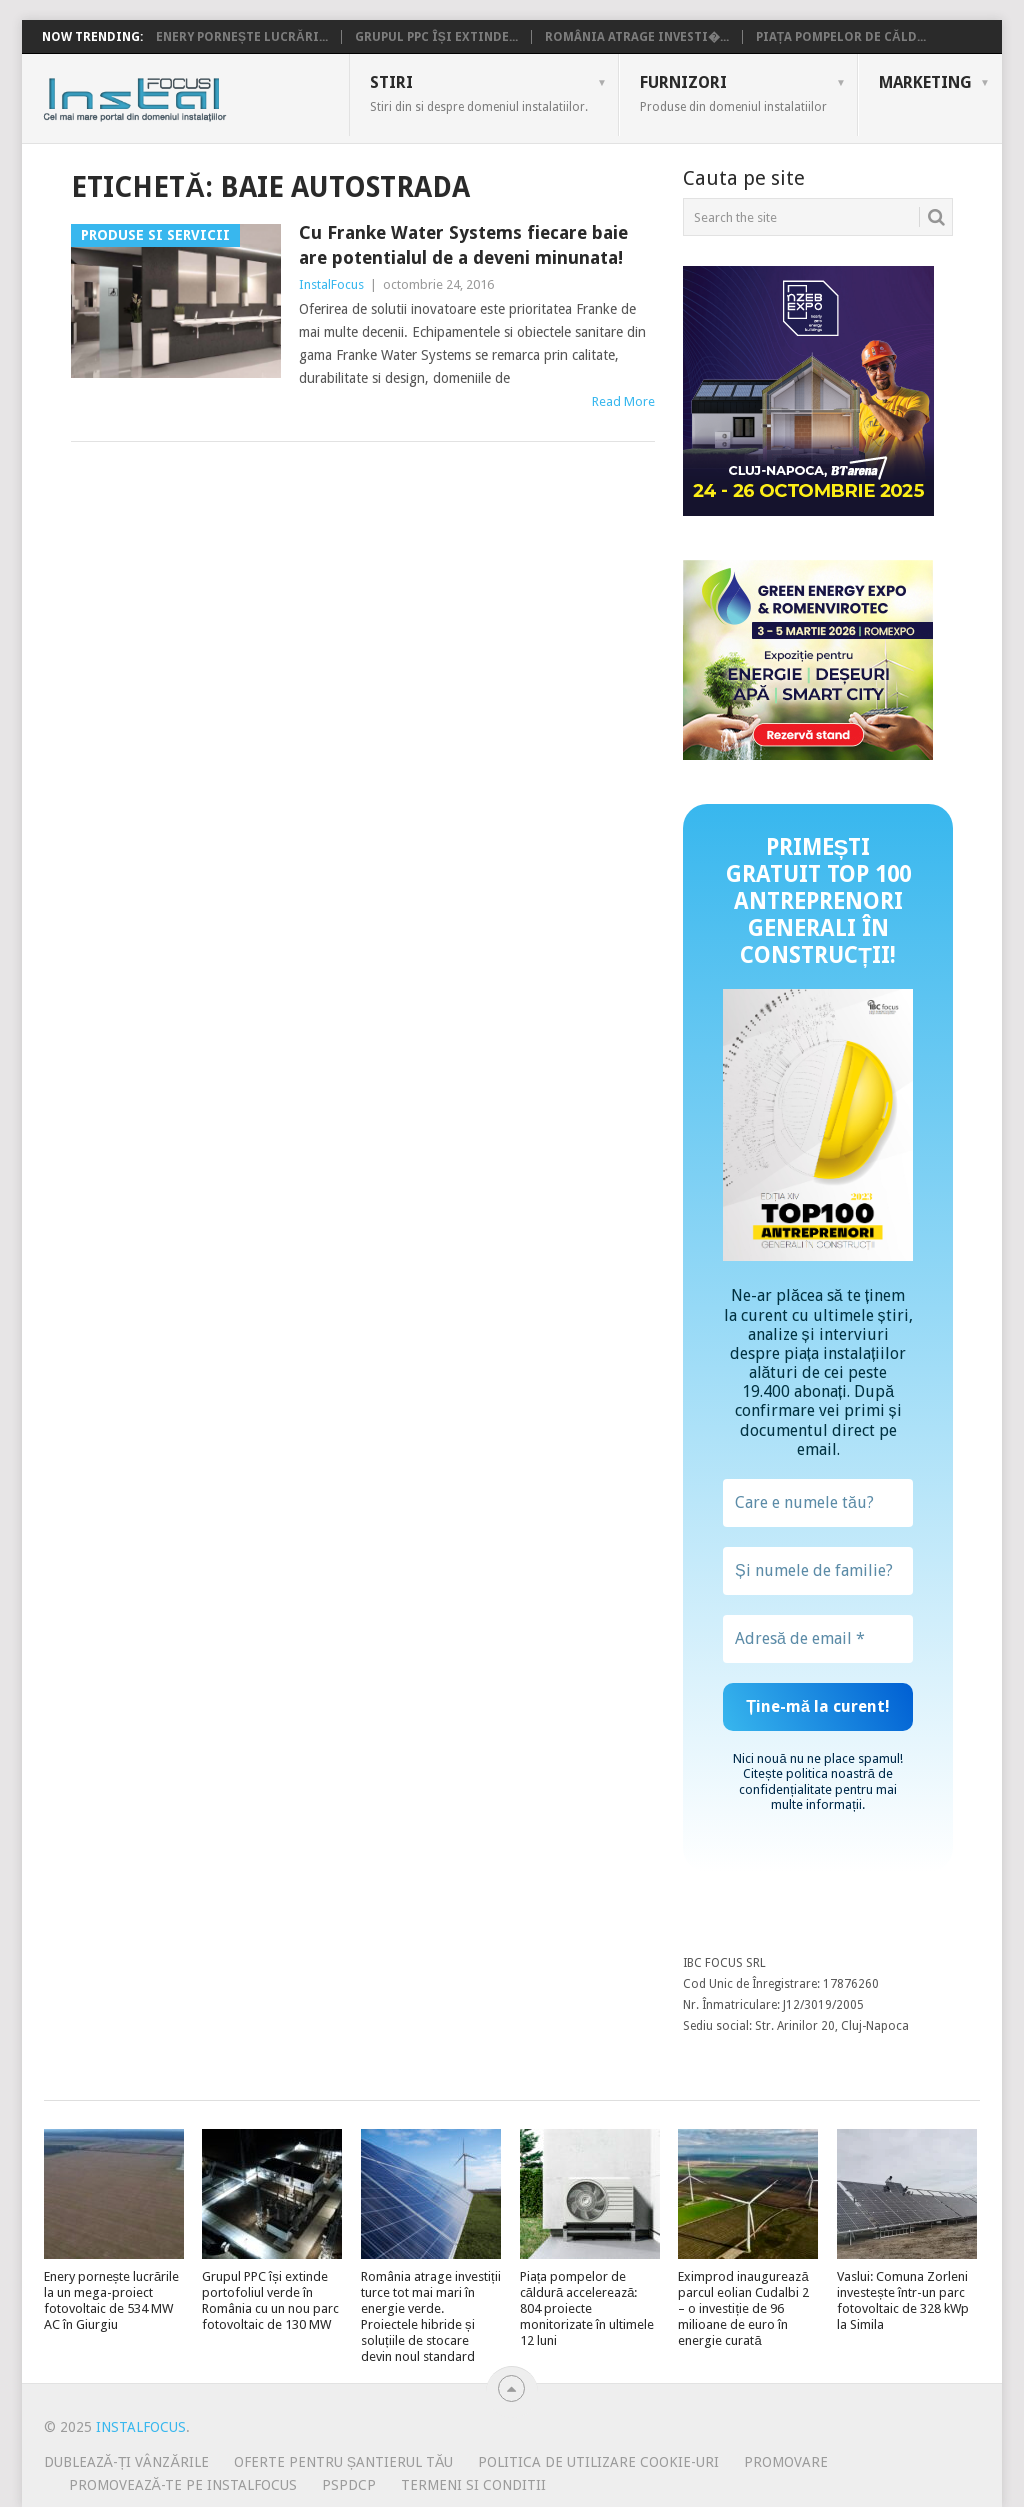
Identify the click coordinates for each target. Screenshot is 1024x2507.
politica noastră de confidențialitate (816, 1781)
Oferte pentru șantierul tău (344, 2462)
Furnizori (733, 93)
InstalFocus (179, 95)
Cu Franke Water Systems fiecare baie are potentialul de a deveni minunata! (463, 245)
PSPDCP (349, 2485)
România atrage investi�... (637, 37)
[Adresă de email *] (818, 1639)
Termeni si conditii (473, 2485)
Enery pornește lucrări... (242, 37)
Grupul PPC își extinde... (436, 37)
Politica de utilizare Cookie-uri (598, 2462)
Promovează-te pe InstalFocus (183, 2485)
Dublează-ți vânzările (126, 2462)
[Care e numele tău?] (818, 1503)
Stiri (479, 93)
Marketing (925, 82)
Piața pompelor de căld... (841, 37)
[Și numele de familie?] (818, 1571)
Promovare (786, 2462)
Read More (623, 401)
